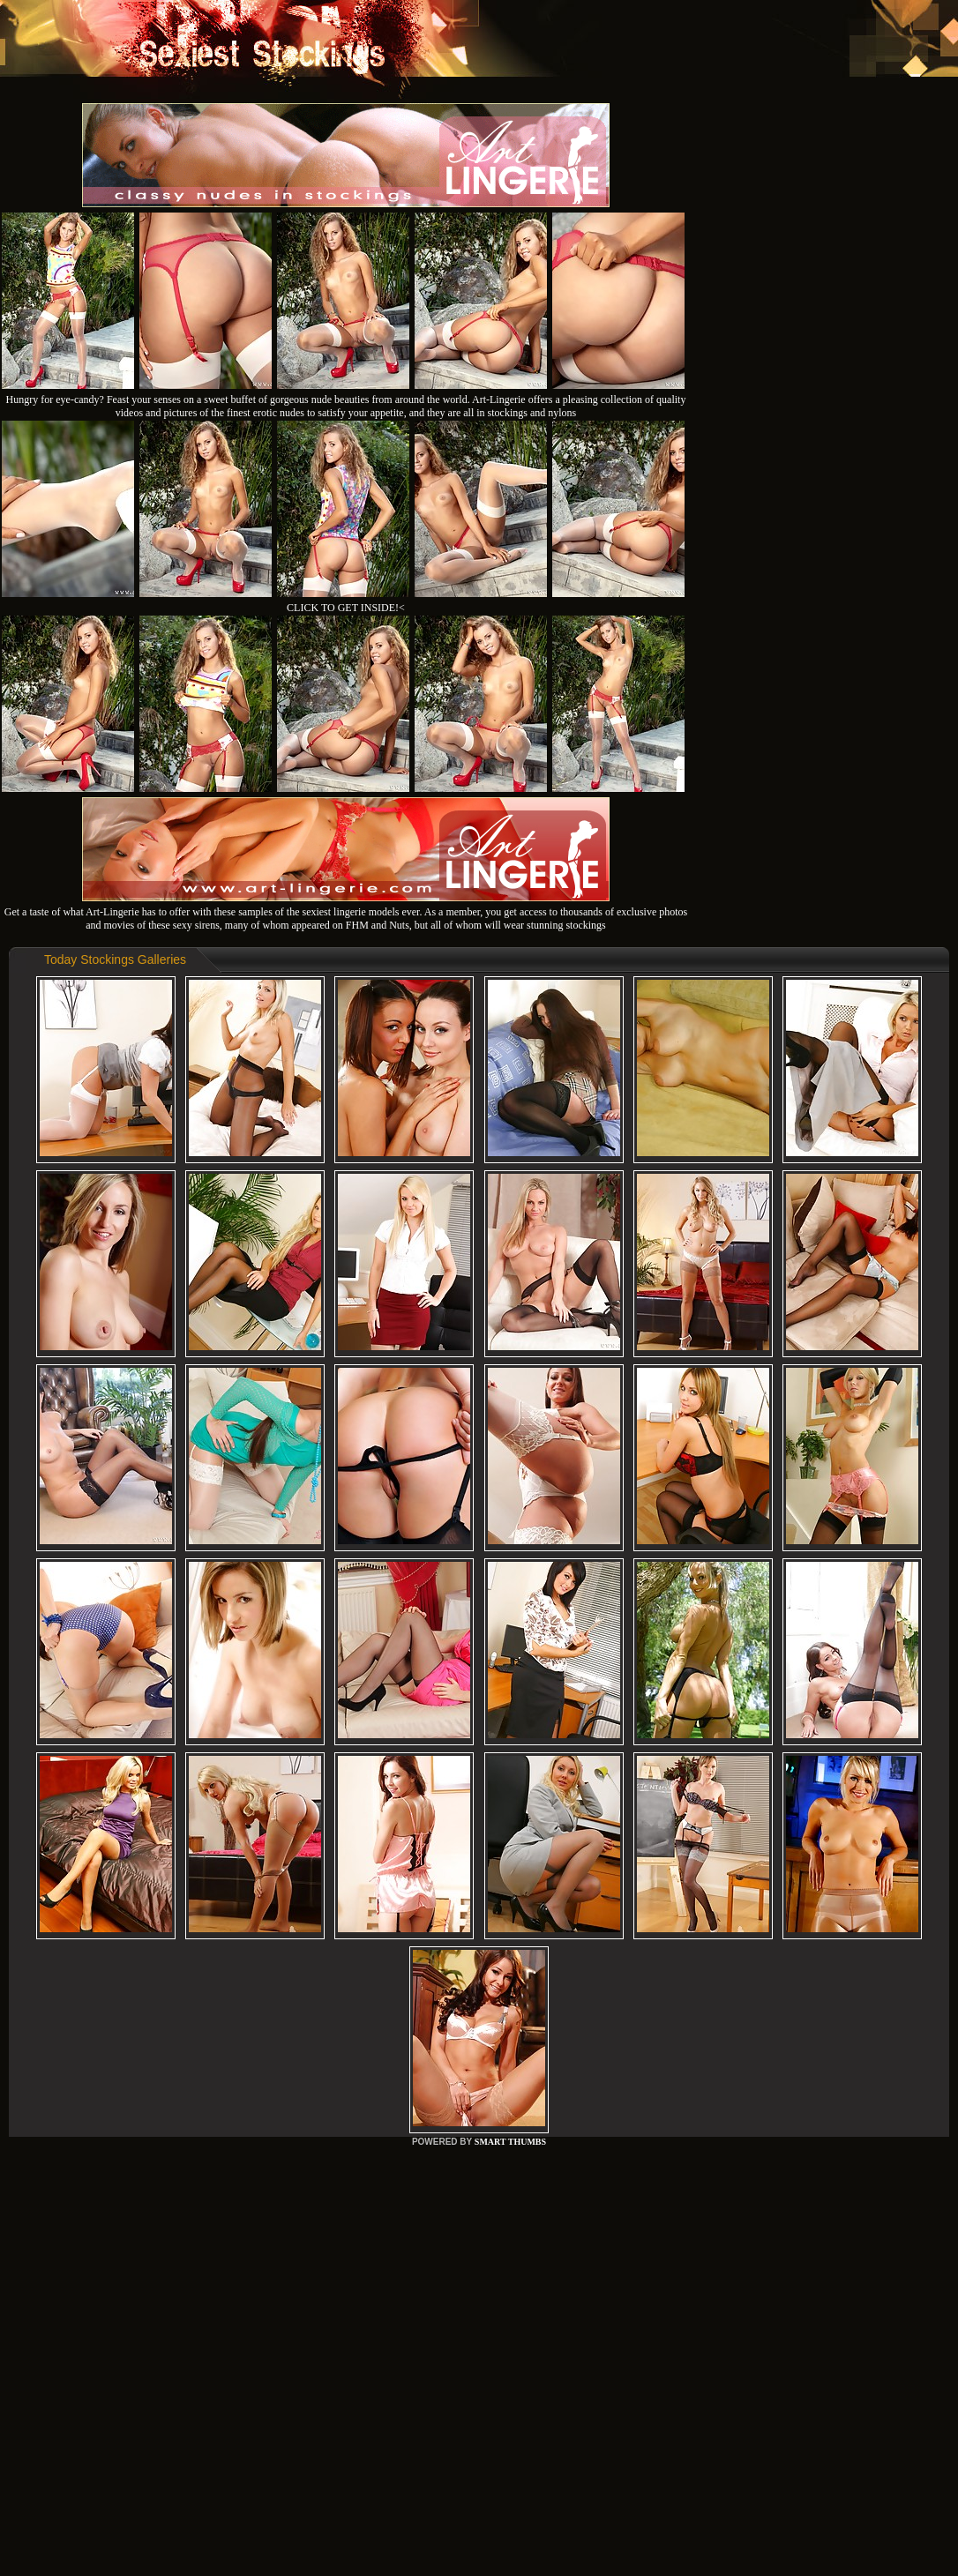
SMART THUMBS (510, 2142)
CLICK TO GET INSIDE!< (346, 607)
